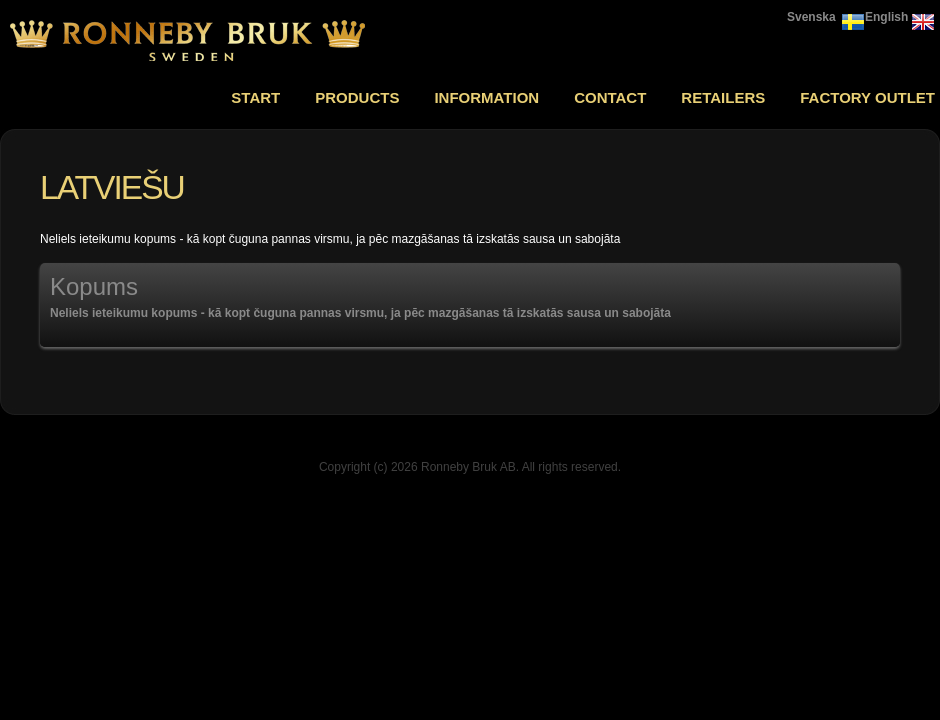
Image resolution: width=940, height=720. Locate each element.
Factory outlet (867, 97)
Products (357, 97)
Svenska (811, 17)
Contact (610, 97)
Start (255, 97)
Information (486, 97)
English (886, 17)
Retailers (723, 97)
